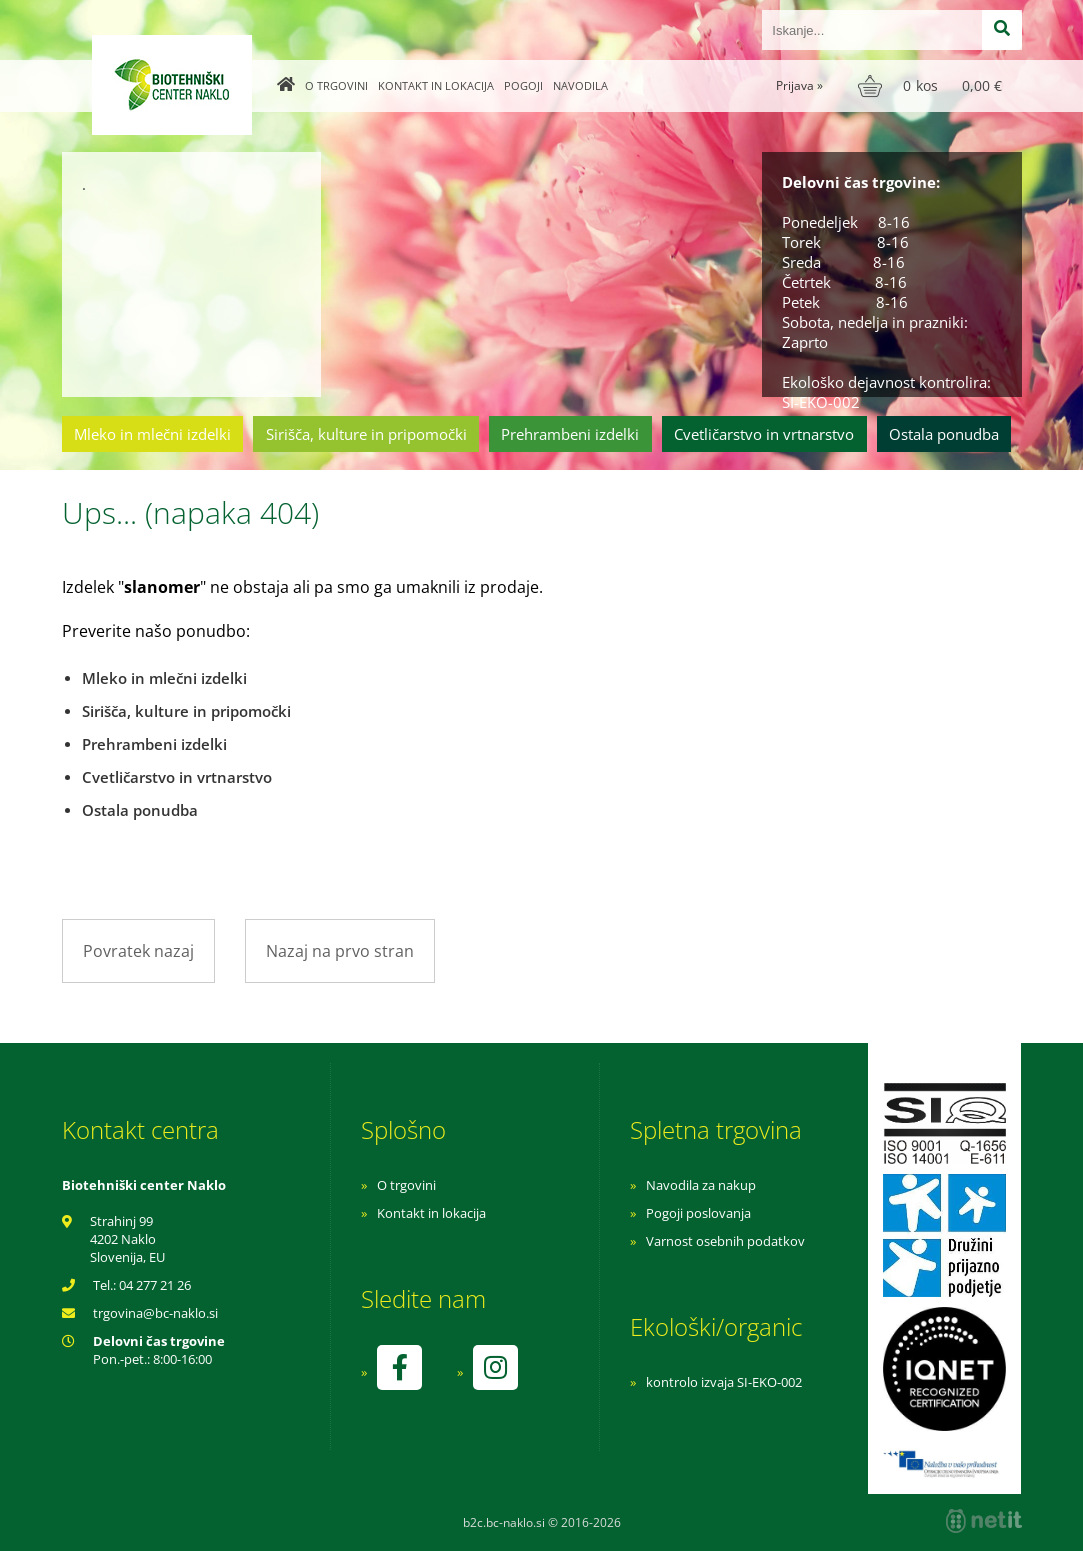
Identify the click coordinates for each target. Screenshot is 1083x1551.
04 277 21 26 (155, 1285)
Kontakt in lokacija (436, 85)
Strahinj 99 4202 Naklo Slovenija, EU (127, 1239)
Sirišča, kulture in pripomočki (366, 434)
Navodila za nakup (701, 1185)
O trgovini (336, 85)
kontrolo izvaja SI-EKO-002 (724, 1382)
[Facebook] (399, 1367)
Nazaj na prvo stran (340, 951)
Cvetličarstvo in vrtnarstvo (764, 434)
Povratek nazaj (138, 951)
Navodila (580, 85)
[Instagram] (495, 1367)
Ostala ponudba (944, 434)
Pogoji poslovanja (698, 1213)
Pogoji (523, 85)
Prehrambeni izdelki (570, 434)
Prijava (799, 85)
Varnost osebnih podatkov (725, 1241)
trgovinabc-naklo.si (155, 1313)
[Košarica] (932, 86)
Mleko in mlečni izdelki (152, 434)
